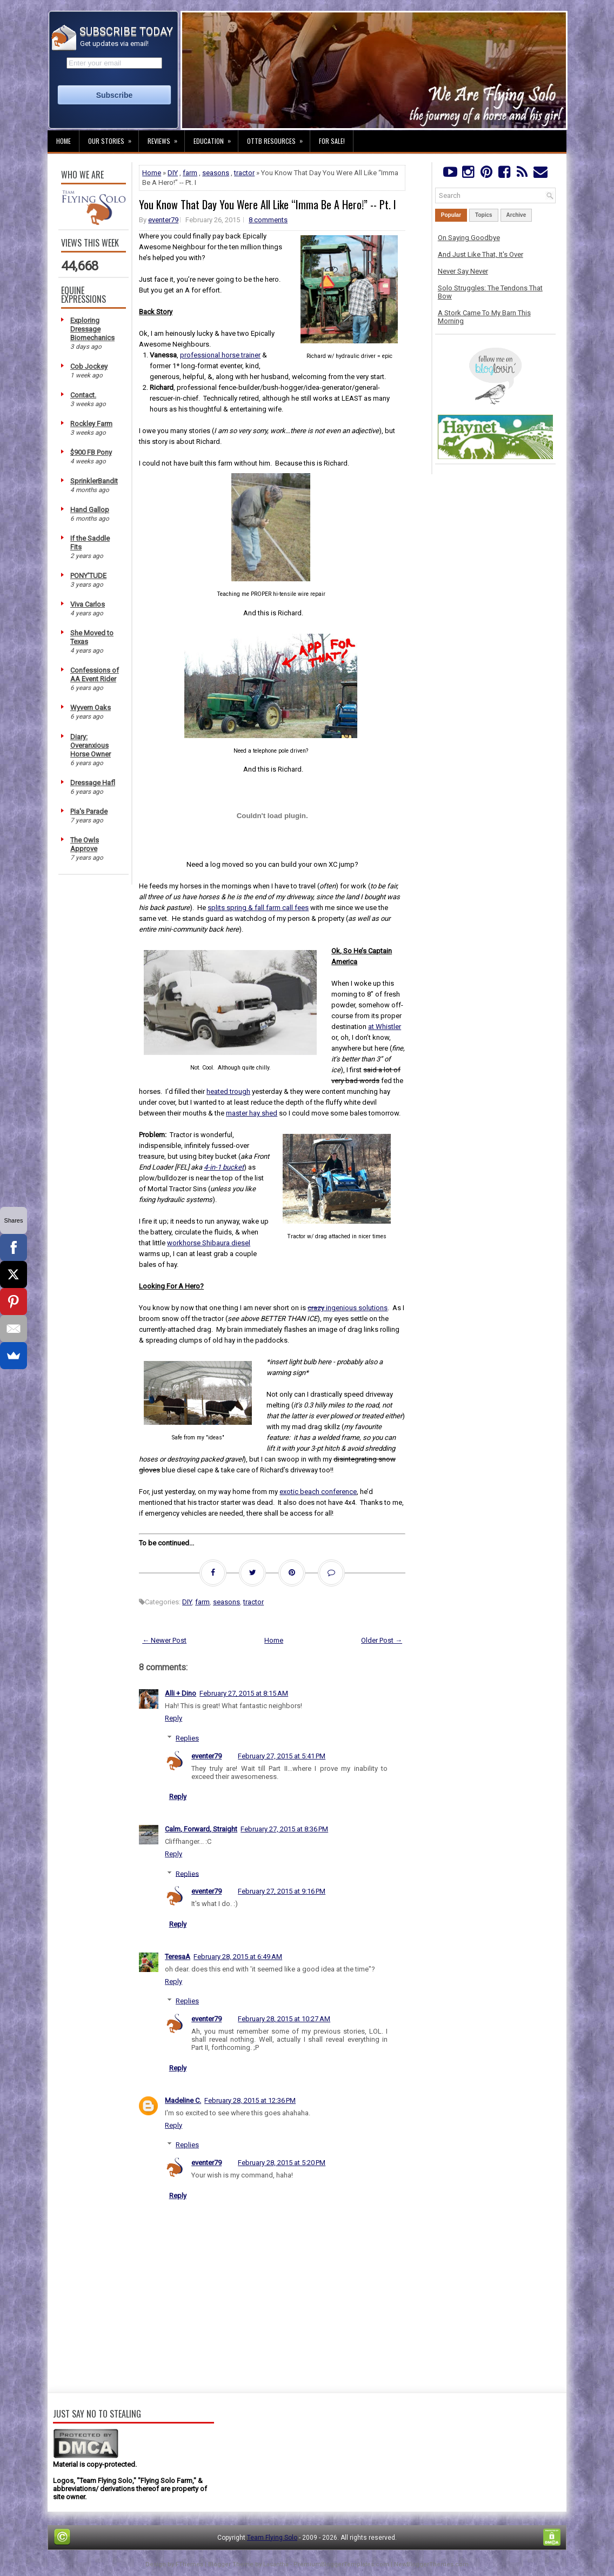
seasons (215, 173)
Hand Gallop (89, 510)
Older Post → (381, 1640)
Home (63, 140)
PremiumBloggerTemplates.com (341, 2564)
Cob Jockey (89, 366)
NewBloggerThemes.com (431, 2564)
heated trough (228, 1091)
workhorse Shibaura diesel (208, 1243)
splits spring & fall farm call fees (258, 908)
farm (190, 173)
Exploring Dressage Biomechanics (92, 329)
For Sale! (332, 140)
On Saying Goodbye (469, 238)
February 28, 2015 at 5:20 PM (281, 2163)
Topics (483, 215)
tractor (244, 173)
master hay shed (251, 1113)
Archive (516, 215)
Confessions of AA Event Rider (94, 674)
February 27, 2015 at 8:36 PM (284, 1829)
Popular (451, 215)
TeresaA (177, 1957)
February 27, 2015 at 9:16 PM (281, 1891)
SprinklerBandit (94, 481)
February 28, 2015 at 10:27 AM (284, 2019)
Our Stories (113, 137)
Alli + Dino (180, 1693)
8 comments (268, 220)
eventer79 (163, 220)
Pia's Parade (89, 811)
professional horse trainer (220, 355)
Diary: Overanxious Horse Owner (90, 745)
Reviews (166, 137)
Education (215, 137)
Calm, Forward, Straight (201, 1829)
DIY (173, 173)
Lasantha (276, 2564)
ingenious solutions (348, 1308)
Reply (173, 1718)
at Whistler (384, 1027)
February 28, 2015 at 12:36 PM (250, 2100)
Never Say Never (463, 271)
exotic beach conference (318, 1492)
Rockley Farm (91, 424)
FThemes (189, 2564)
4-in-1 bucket (224, 1167)
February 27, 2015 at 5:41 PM (281, 1756)
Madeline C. (183, 2100)
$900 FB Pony (91, 452)
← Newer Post (164, 1640)
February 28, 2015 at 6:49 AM (237, 1957)
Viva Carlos (87, 604)
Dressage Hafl (92, 783)
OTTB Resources (278, 137)
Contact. (83, 395)
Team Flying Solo (272, 2537)
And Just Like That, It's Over (480, 254)
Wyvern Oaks (90, 707)
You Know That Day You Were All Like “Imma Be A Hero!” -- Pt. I (267, 204)
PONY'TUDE (88, 576)
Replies (187, 1738)
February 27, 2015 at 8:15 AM (243, 1693)
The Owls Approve (84, 844)
